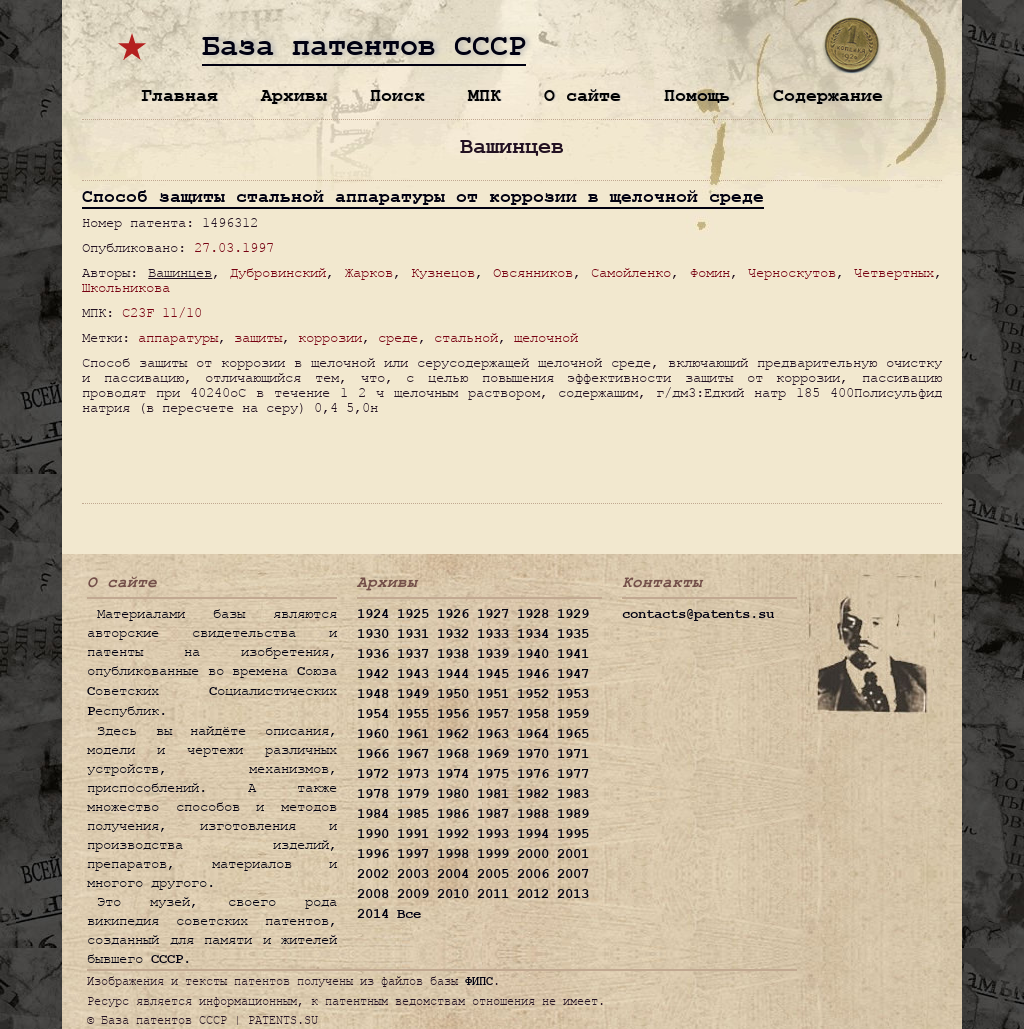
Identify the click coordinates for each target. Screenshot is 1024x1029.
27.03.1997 (234, 247)
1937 (413, 654)
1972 (373, 774)
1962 (453, 734)
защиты (258, 337)
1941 (573, 654)
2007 (573, 874)
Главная (179, 95)
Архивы (294, 95)
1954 (373, 714)
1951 (493, 694)
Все (409, 914)
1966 (373, 754)
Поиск (397, 95)
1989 (573, 814)
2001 (573, 854)
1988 (533, 814)
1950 (453, 694)
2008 (373, 894)
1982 (533, 794)
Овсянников (533, 272)
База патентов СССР (364, 47)
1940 (533, 654)
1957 (493, 714)
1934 (533, 634)
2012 (533, 894)
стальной (466, 337)
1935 (573, 634)
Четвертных (894, 272)
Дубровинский (278, 272)
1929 (573, 614)
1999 (493, 854)
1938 (453, 654)
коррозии (330, 337)
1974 (453, 774)
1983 (573, 794)
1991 (413, 834)
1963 (493, 734)
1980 (453, 794)
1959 (573, 714)
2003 (413, 874)
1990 (373, 834)
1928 (533, 614)
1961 (413, 734)
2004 (453, 874)
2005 (493, 874)
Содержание (828, 95)
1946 (533, 674)
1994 (533, 834)
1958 (533, 714)
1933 (493, 634)
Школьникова (126, 287)
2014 (373, 914)
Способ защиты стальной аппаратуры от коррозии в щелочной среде (423, 196)
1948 (373, 694)
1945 (493, 674)
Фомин (710, 272)
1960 (373, 734)
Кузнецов (443, 272)
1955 (413, 714)
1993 (493, 834)
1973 (413, 774)
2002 (373, 874)
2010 (453, 894)
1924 (373, 614)
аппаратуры (178, 337)
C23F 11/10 (162, 312)
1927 (493, 614)
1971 (573, 754)
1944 (453, 674)
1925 (413, 614)
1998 (453, 854)
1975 (493, 774)
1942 (373, 674)
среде (398, 337)
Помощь (697, 95)
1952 (533, 694)
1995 (573, 834)
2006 (533, 874)
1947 (573, 674)
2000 (533, 854)
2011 (493, 894)
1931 (413, 634)
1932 (453, 634)
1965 (573, 734)
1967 (413, 754)
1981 (493, 794)
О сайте (582, 95)
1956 (453, 714)
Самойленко (631, 272)
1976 (533, 774)
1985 (413, 814)
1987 (493, 814)
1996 (373, 854)
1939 (493, 654)
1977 (573, 774)
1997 (413, 854)
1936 (373, 654)
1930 (373, 634)
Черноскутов (792, 272)
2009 (413, 894)
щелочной (546, 337)
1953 (573, 694)
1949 (413, 694)
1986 (453, 814)
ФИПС (479, 981)
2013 (573, 894)
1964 (533, 734)
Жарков (369, 272)
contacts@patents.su (698, 614)
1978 (373, 794)
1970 (533, 754)
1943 (413, 674)
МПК (484, 95)
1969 (493, 754)
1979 (413, 794)
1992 (453, 834)
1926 (453, 614)
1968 (453, 754)
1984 (373, 814)
